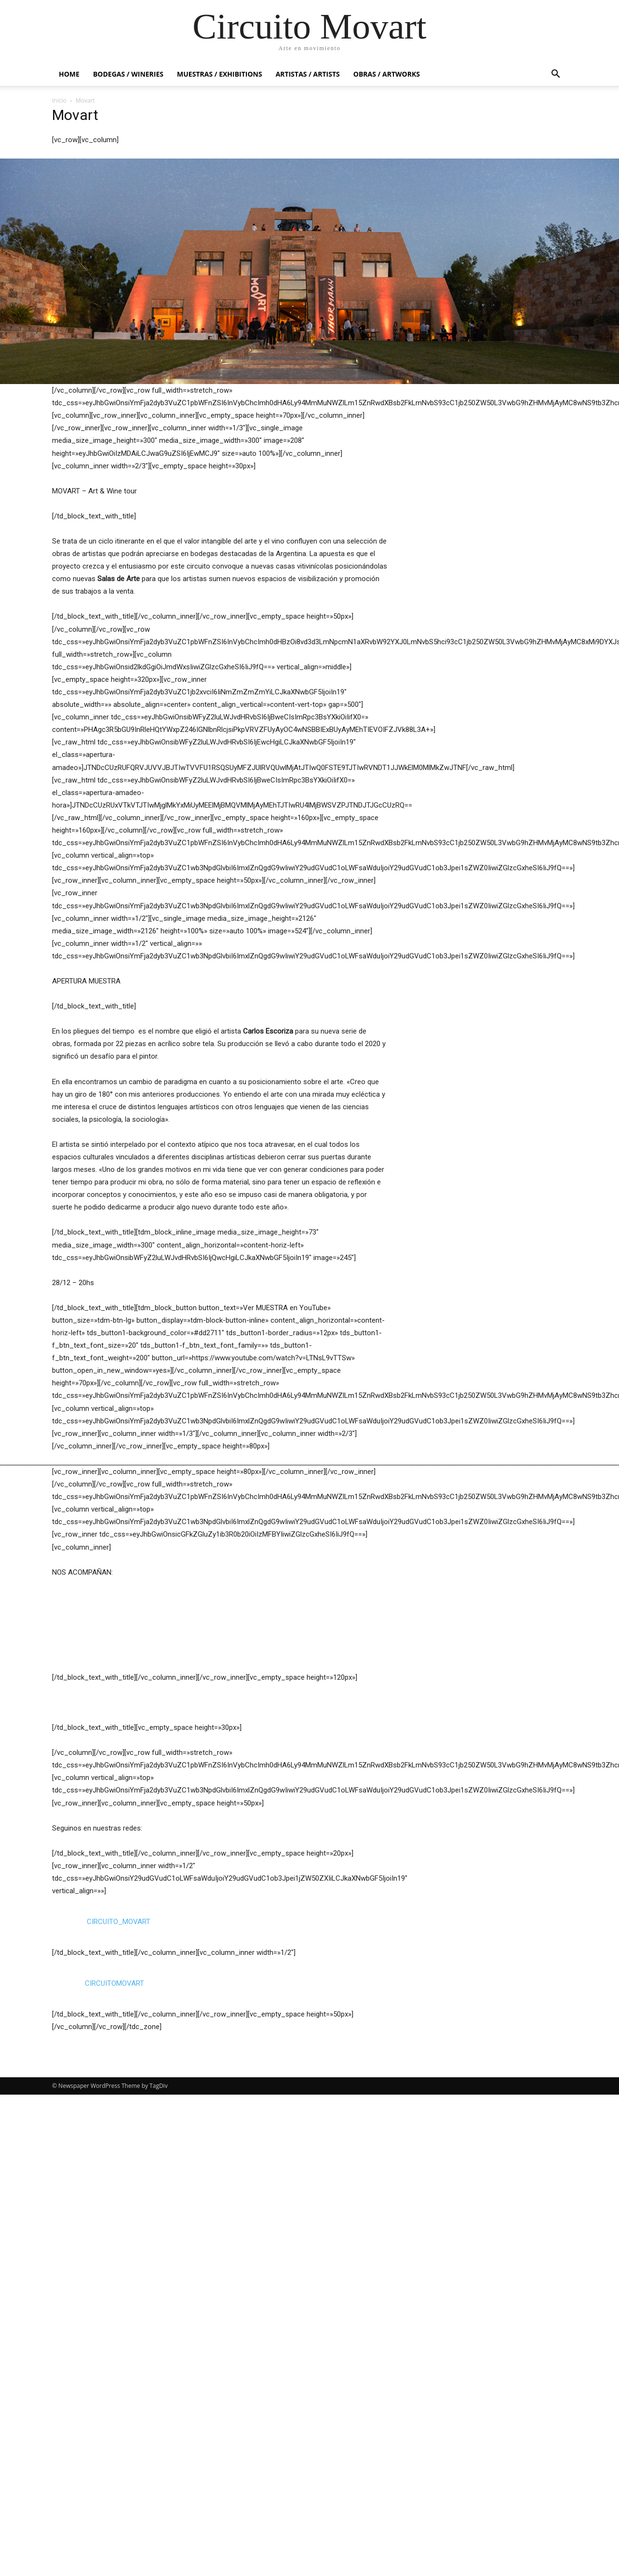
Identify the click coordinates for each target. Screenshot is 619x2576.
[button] (555, 75)
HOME (69, 74)
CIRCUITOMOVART (114, 2464)
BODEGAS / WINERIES (128, 74)
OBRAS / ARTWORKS (386, 74)
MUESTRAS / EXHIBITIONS (219, 74)
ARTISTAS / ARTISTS (308, 74)
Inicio (59, 100)
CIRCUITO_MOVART (118, 2403)
